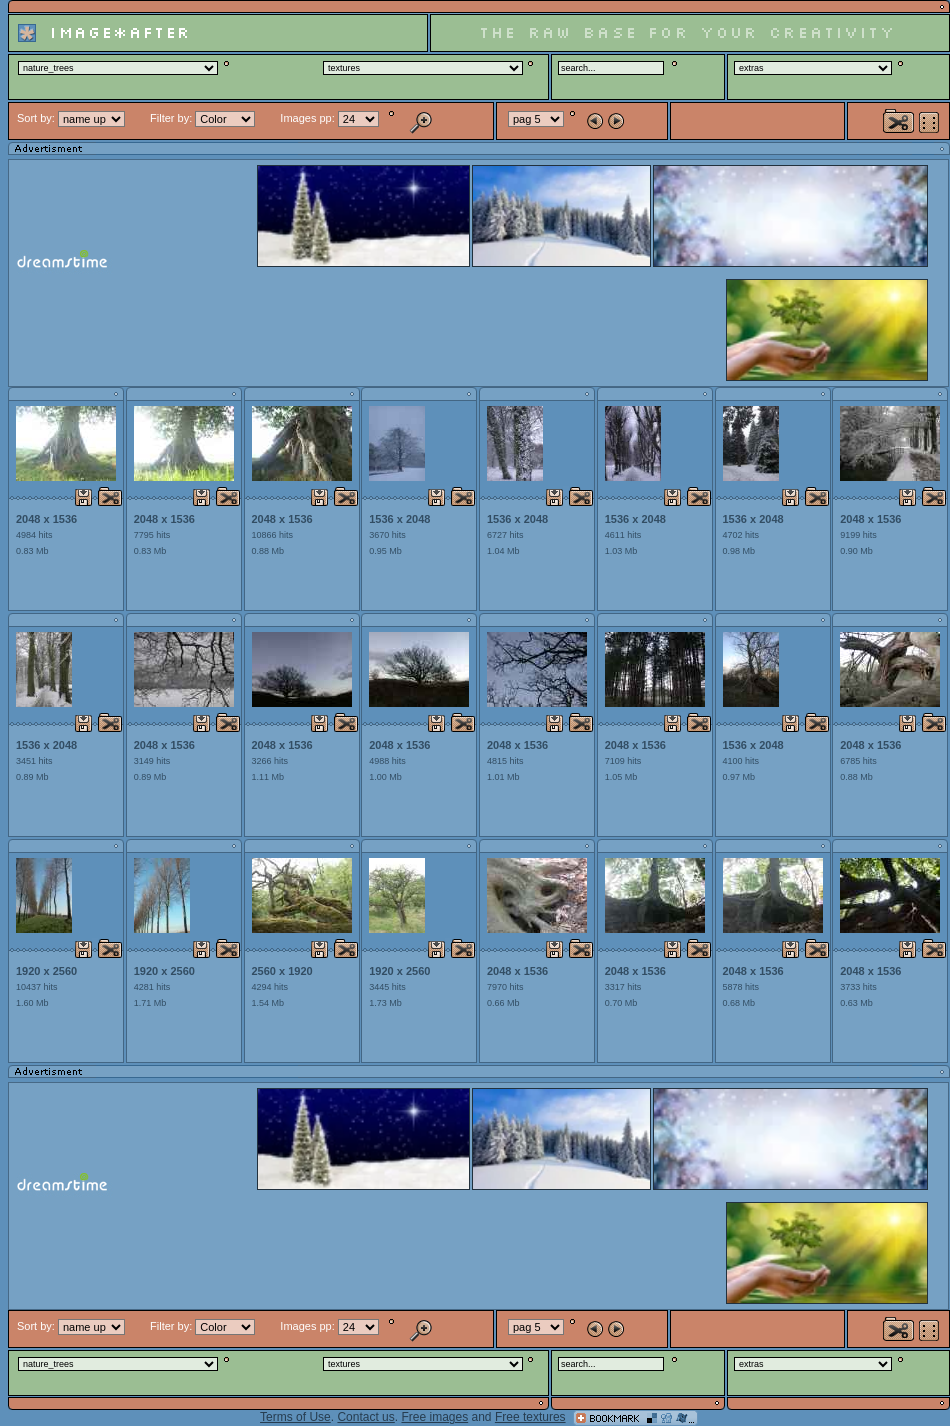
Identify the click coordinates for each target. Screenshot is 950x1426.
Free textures (530, 1417)
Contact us (365, 1417)
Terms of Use (295, 1417)
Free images (434, 1417)
